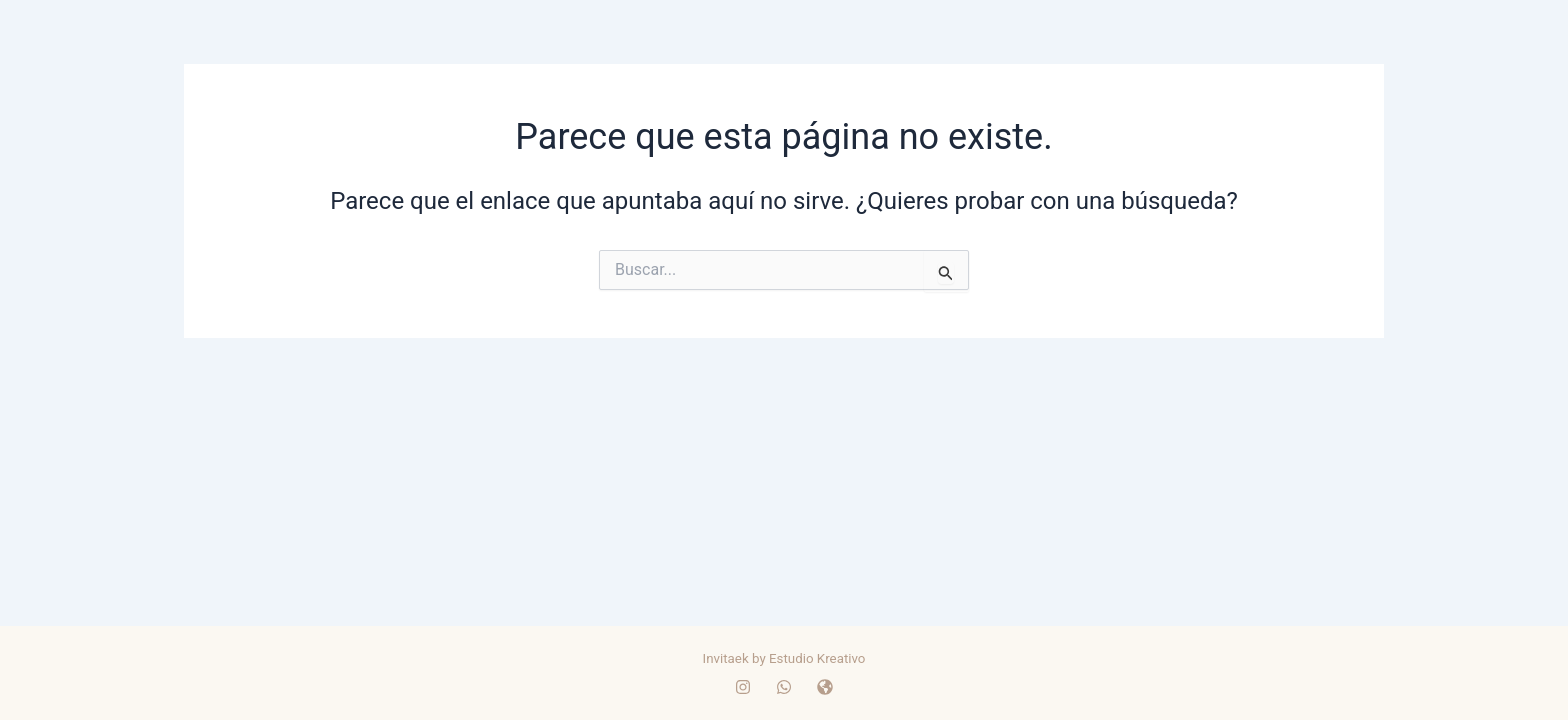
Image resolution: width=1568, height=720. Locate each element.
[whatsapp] (784, 687)
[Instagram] (743, 687)
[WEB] (825, 687)
